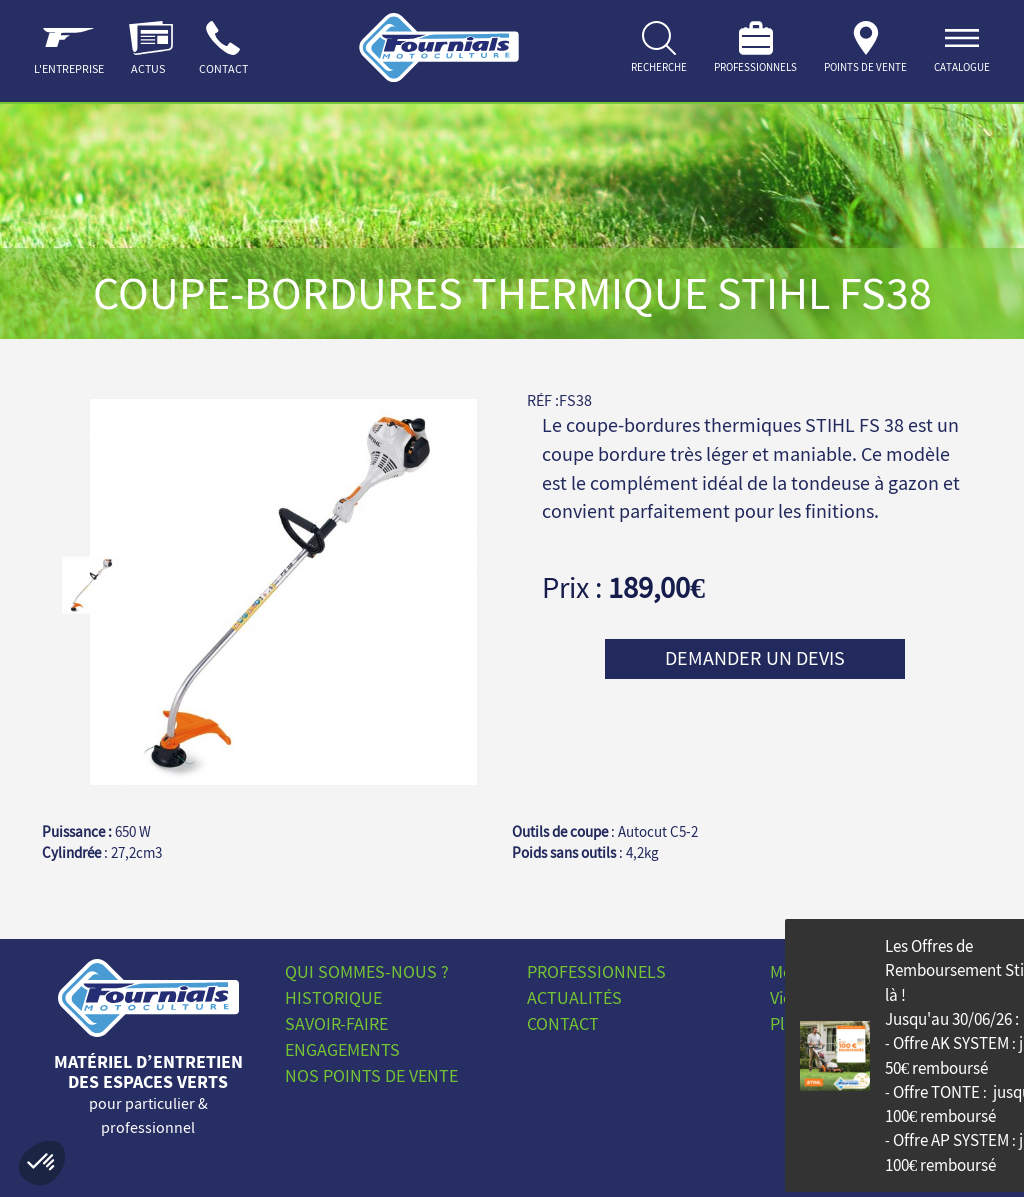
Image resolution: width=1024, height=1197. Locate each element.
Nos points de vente (371, 1075)
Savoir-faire (336, 1023)
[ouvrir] (962, 51)
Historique (333, 997)
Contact (563, 1023)
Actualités (574, 997)
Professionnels (596, 971)
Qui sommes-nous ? (367, 971)
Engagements (342, 1049)
